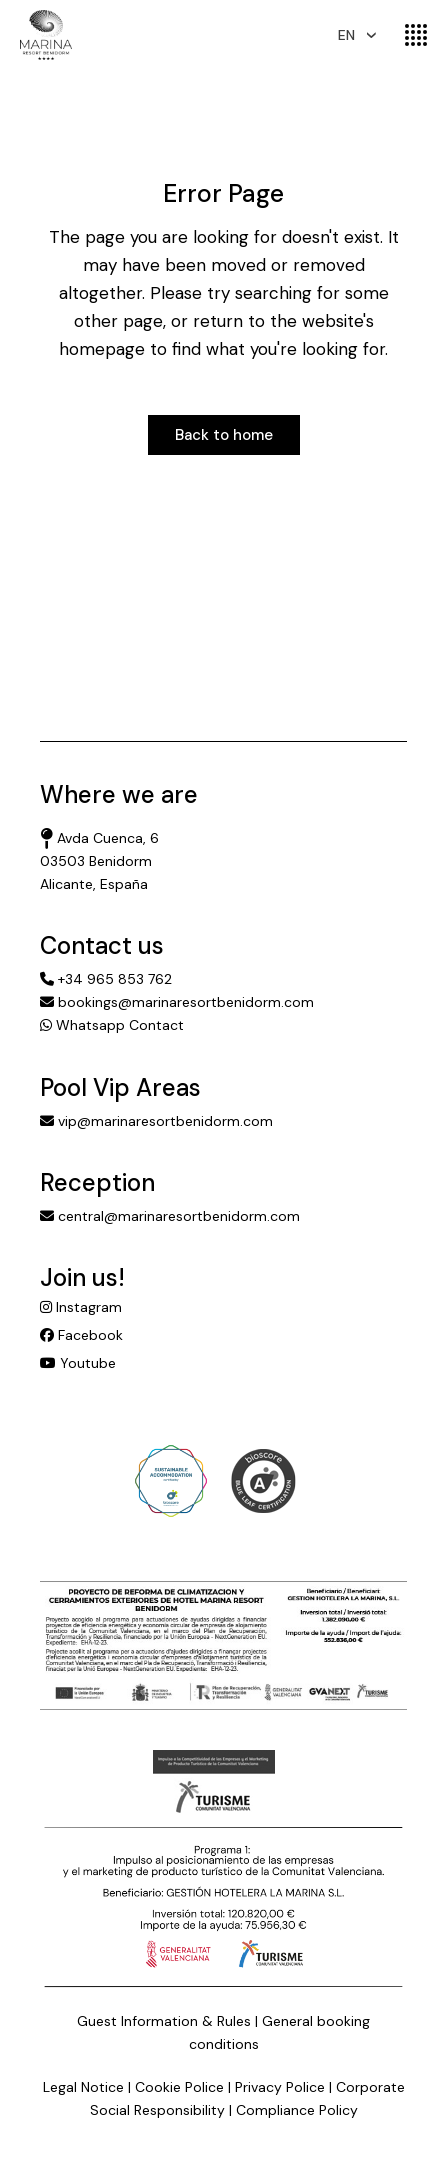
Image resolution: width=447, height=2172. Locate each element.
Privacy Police (280, 2087)
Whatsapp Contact (112, 1025)
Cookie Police (179, 2087)
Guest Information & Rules (164, 2021)
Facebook (81, 1335)
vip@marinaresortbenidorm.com (156, 1121)
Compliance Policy (297, 2110)
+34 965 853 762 (106, 979)
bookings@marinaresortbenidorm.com (177, 1002)
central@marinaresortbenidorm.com (170, 1216)
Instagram (81, 1307)
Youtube (78, 1363)
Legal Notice (83, 2087)
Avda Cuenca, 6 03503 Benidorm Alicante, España (99, 861)
